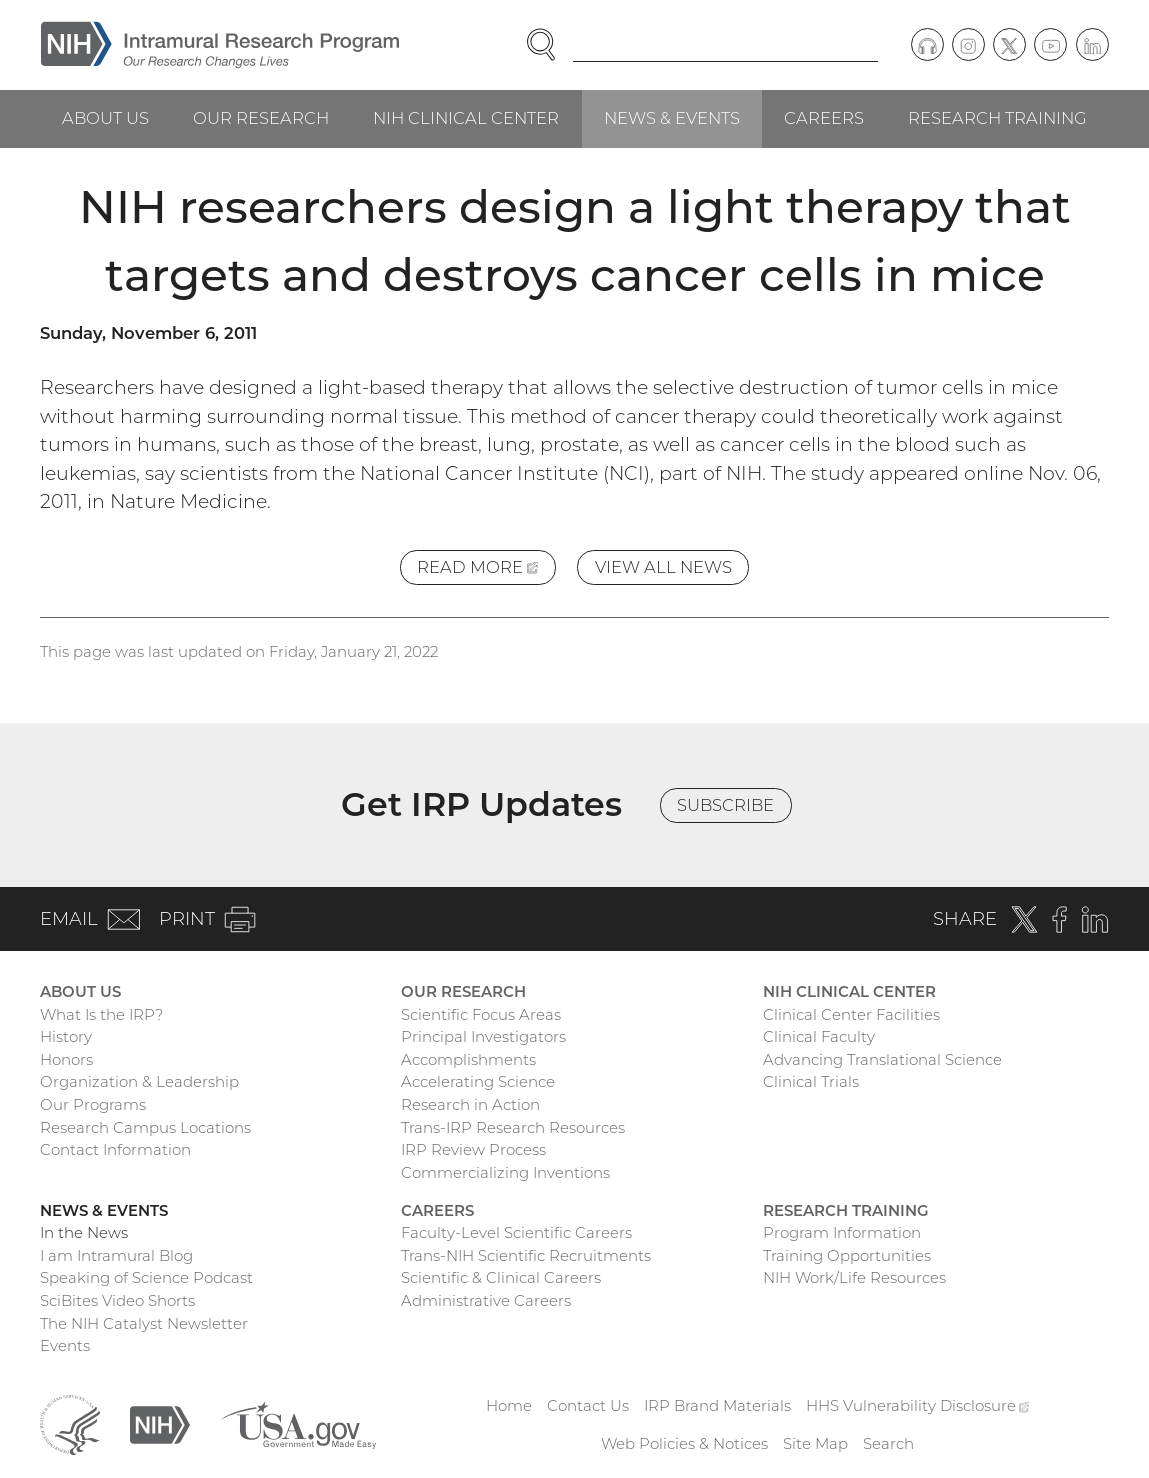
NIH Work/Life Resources (854, 1277)
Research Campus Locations (145, 1127)
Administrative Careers (486, 1300)
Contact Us (588, 1405)
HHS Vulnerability (918, 1405)
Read (486, 570)
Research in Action (470, 1104)
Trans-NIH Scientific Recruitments (526, 1255)
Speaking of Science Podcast (146, 1277)
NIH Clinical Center (466, 118)
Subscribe (725, 805)
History (66, 1036)
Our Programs (93, 1104)
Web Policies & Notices (684, 1443)
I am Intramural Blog (116, 1255)
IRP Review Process (473, 1149)
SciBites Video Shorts (117, 1300)
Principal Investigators (483, 1036)
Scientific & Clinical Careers (501, 1277)
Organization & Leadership (139, 1081)
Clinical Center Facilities (851, 1014)
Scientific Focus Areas (481, 1014)
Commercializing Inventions (505, 1172)
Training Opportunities (847, 1255)
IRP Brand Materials (717, 1405)
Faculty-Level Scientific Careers (516, 1232)
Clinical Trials (811, 1081)
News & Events (672, 118)
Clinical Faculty (819, 1036)
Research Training (997, 118)
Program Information (842, 1232)
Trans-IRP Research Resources (513, 1127)
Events (65, 1345)
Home (509, 1405)
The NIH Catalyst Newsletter (144, 1323)
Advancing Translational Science (882, 1059)
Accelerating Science (478, 1081)
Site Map (815, 1443)
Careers (824, 118)
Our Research (261, 118)
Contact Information (115, 1149)
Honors (66, 1059)
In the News (84, 1232)
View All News (663, 567)
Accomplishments (468, 1059)
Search (888, 1443)
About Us (105, 118)
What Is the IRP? (101, 1014)
